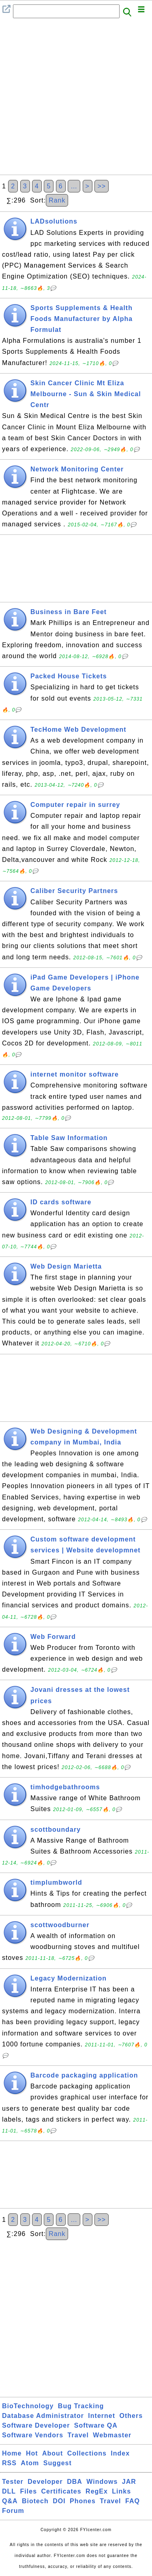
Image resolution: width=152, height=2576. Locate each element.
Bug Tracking (81, 2406)
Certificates (61, 2491)
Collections (87, 2453)
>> (101, 186)
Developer (45, 2481)
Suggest (57, 2463)
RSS (9, 2463)
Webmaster (112, 2435)
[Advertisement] (76, 99)
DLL (9, 2491)
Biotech (35, 2501)
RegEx (97, 2491)
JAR (129, 2481)
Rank (57, 200)
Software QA (96, 2425)
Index (120, 2453)
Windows (102, 2481)
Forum (13, 2510)
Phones (83, 2501)
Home (11, 2453)
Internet (101, 2415)
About (52, 2453)
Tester (13, 2481)
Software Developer (36, 2425)
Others (131, 2415)
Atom (30, 2463)
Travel (78, 2435)
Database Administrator (43, 2415)
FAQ (132, 2501)
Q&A (10, 2501)
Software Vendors (32, 2435)
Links (121, 2491)
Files (28, 2491)
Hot (32, 2453)
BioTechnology (28, 2406)
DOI (59, 2501)
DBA (74, 2481)
